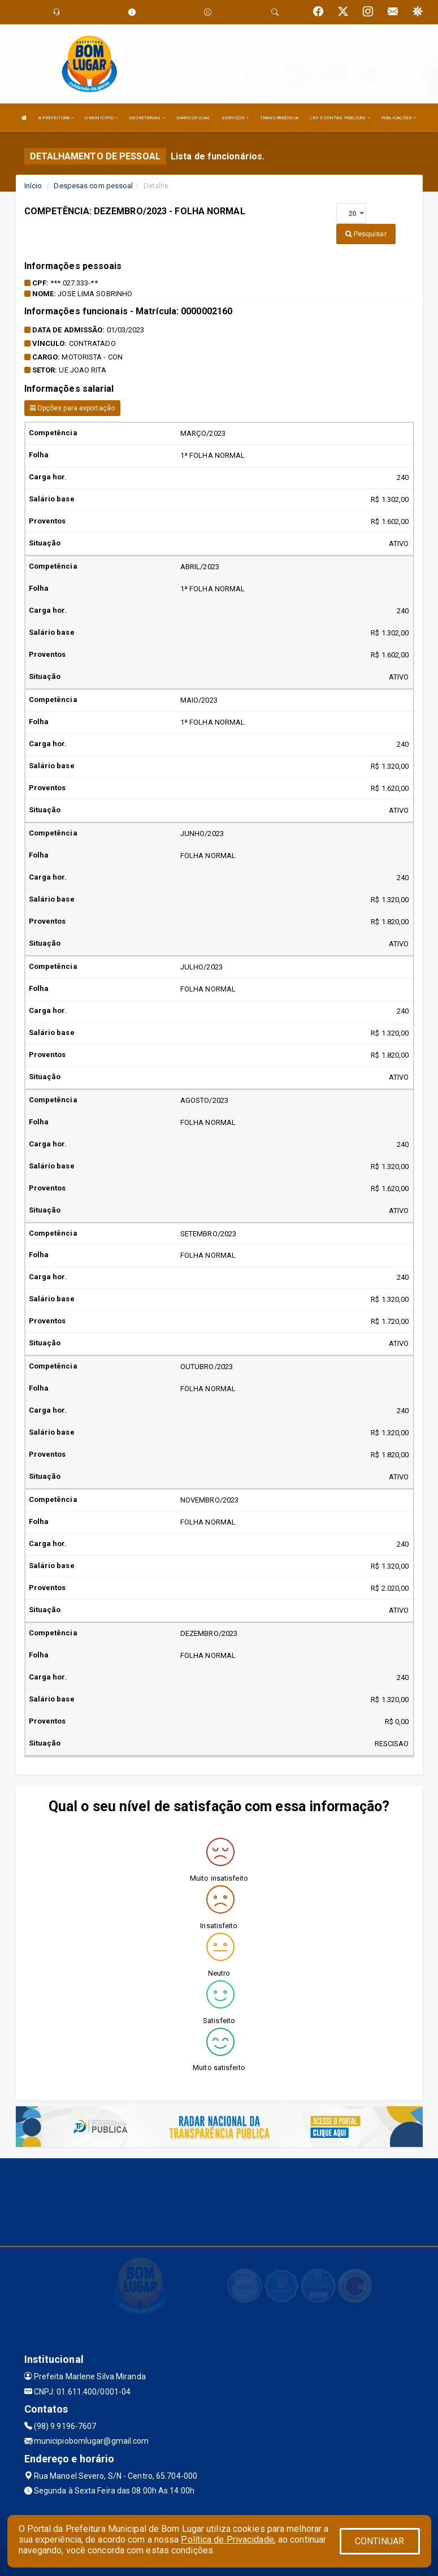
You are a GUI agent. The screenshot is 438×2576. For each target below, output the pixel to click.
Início (33, 185)
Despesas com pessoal (93, 185)
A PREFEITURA (55, 117)
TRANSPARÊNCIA (279, 117)
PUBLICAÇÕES (398, 117)
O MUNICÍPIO (101, 117)
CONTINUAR (380, 2541)
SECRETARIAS (146, 117)
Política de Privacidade (227, 2539)
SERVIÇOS (235, 117)
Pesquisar (366, 234)
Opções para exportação (72, 408)
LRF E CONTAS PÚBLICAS (340, 117)
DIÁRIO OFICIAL (193, 117)
